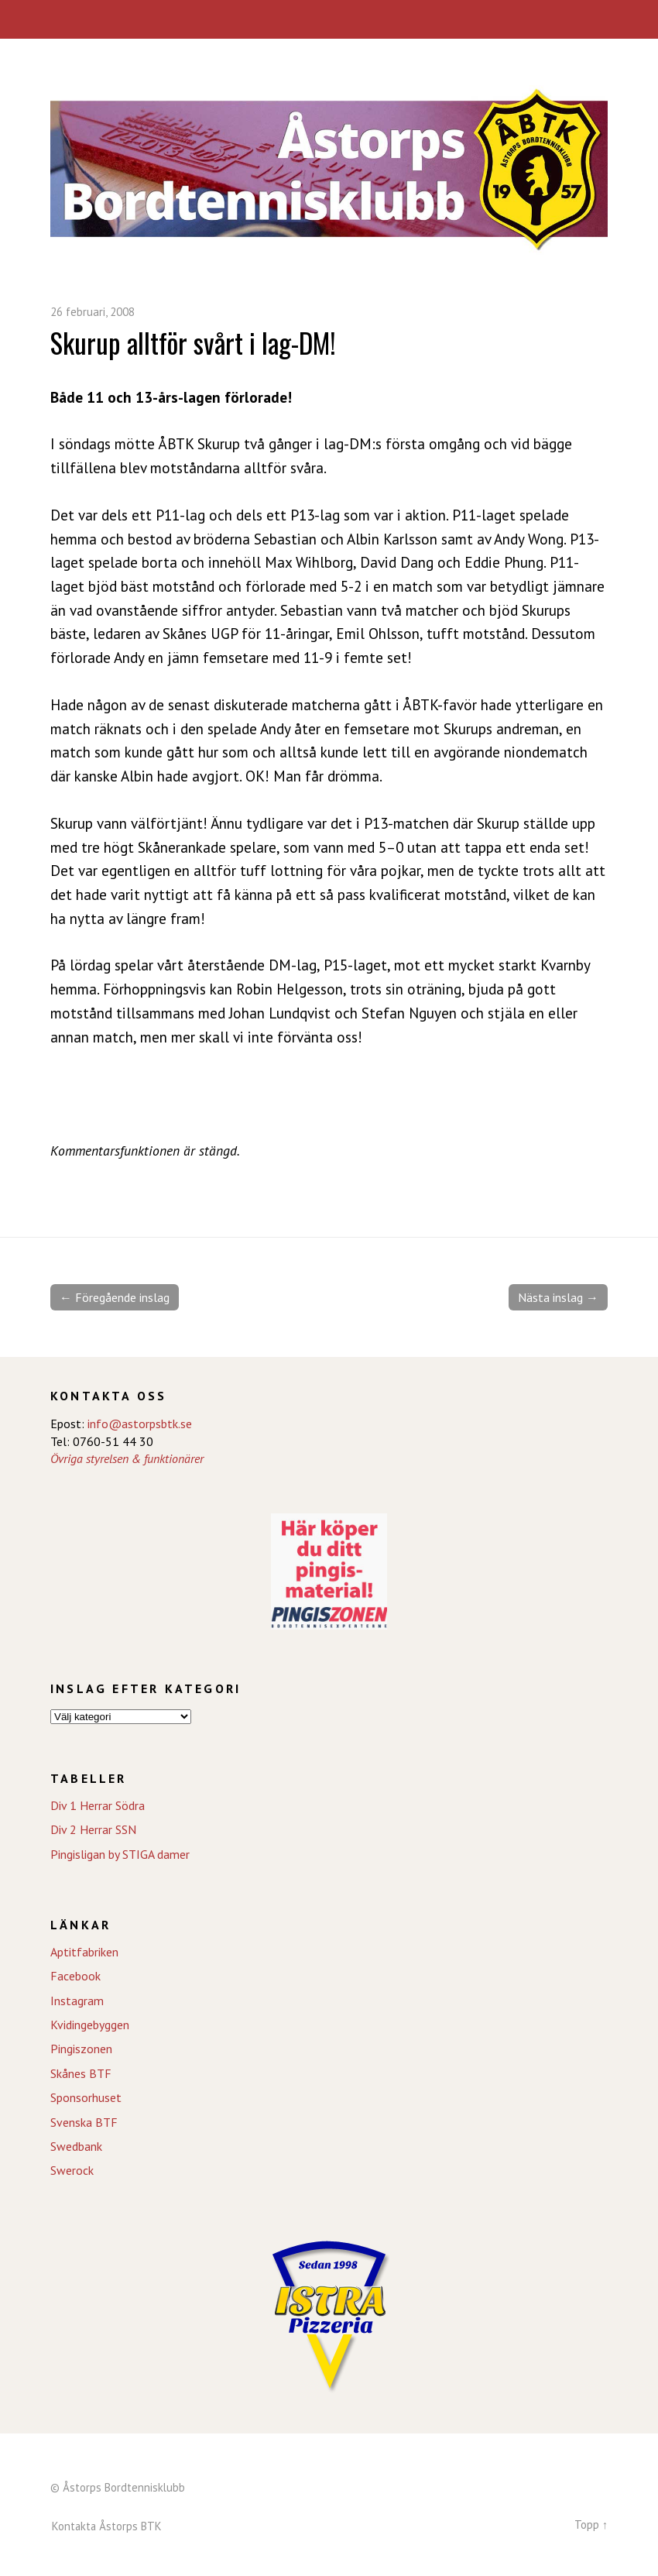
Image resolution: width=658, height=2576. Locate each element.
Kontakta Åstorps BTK (107, 2526)
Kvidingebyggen (89, 2024)
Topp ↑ (591, 2524)
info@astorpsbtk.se (139, 1423)
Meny (329, 19)
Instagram (77, 2000)
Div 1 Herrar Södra (97, 1805)
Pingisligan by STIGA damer (120, 1854)
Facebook (75, 1976)
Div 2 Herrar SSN (93, 1829)
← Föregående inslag (115, 1297)
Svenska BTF (84, 2122)
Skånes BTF (80, 2073)
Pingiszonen (81, 2048)
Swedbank (76, 2146)
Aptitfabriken (84, 1951)
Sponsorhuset (86, 2097)
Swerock (72, 2170)
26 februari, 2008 (92, 311)
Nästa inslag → (558, 1297)
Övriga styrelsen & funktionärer (127, 1458)
